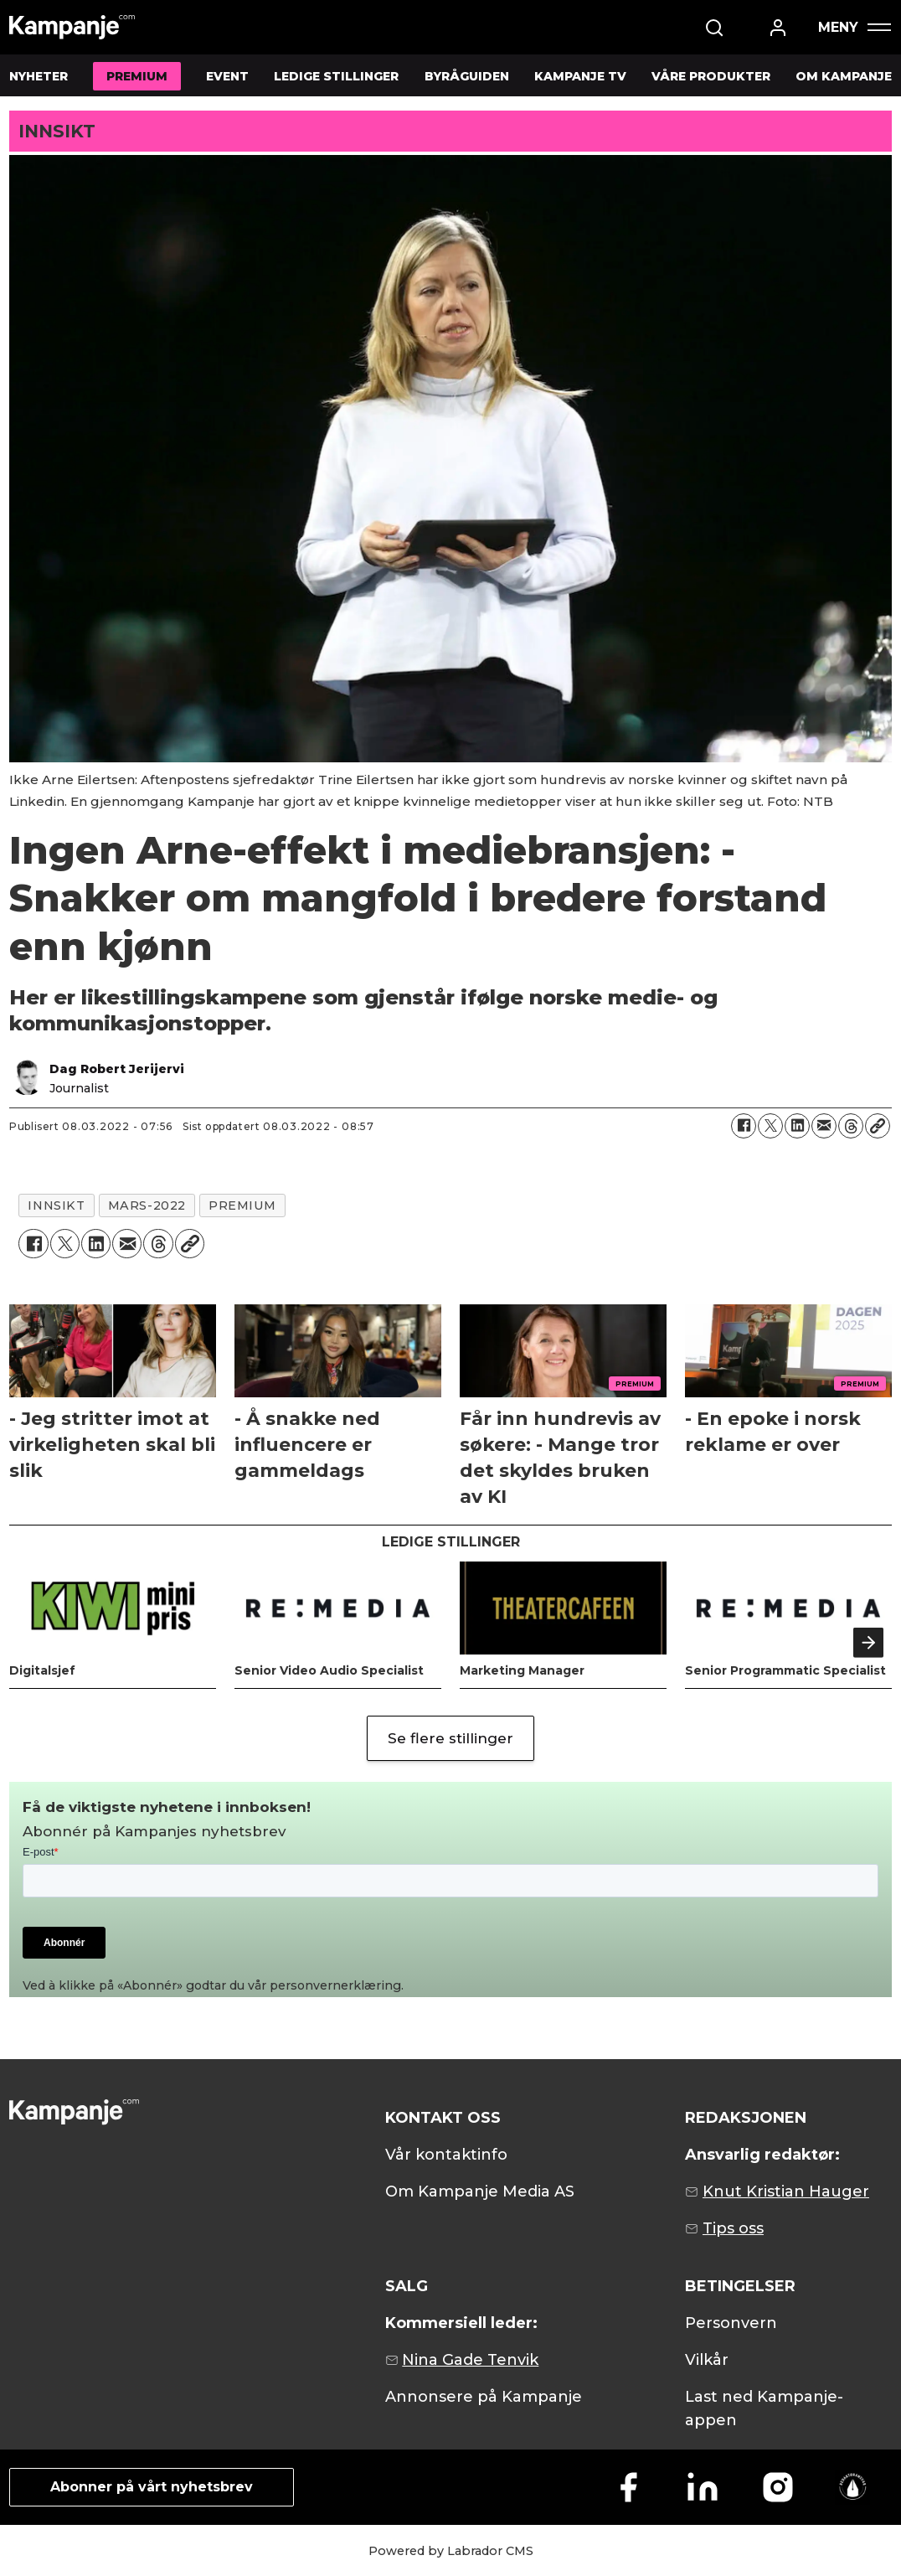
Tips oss (733, 2228)
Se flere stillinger (450, 1738)
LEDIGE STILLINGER (336, 76)
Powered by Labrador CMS (450, 2550)
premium (242, 1205)
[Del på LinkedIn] (797, 1125)
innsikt (56, 1205)
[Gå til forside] (72, 27)
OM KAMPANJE (843, 76)
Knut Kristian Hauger (786, 2191)
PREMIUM (136, 76)
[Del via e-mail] (824, 1125)
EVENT (227, 76)
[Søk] (714, 28)
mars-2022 (147, 1205)
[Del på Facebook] (743, 1125)
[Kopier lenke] (877, 1125)
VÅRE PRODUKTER (710, 76)
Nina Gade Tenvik (470, 2360)
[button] (868, 1643)
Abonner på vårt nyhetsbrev (151, 2487)
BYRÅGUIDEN (467, 76)
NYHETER (38, 76)
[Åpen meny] (854, 27)
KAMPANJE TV (580, 76)
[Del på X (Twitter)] (770, 1125)
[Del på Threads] (850, 1125)
